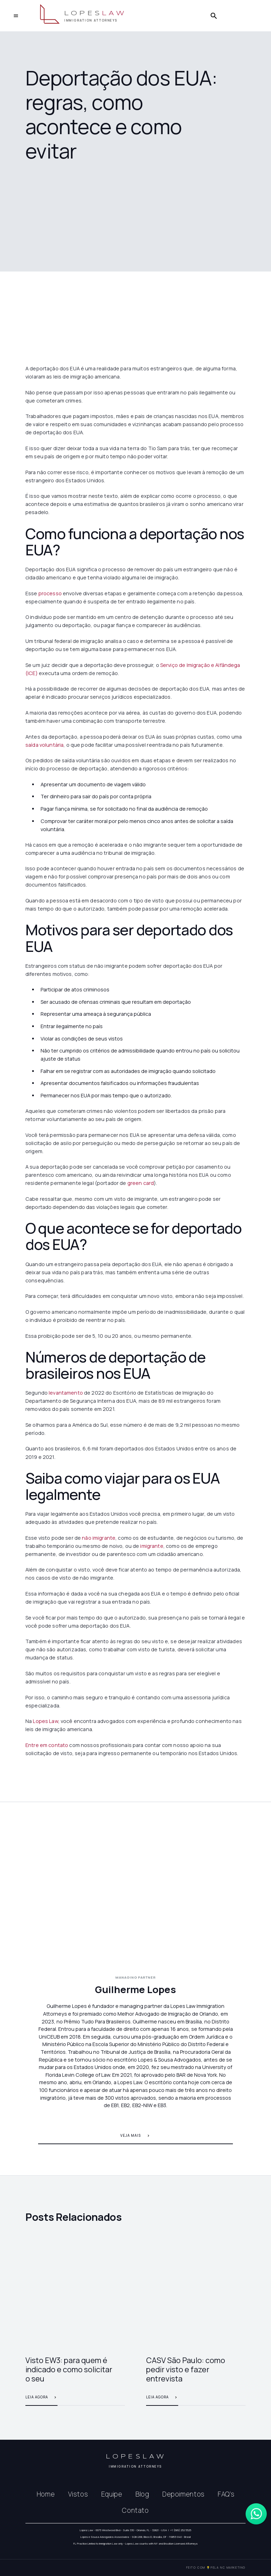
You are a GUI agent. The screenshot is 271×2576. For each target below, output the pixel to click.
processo (50, 593)
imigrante (151, 1546)
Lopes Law (45, 1721)
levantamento (66, 1392)
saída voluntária (44, 744)
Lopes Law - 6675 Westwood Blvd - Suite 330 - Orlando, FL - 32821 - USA (123, 2530)
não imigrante (98, 1537)
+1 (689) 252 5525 (180, 2530)
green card (140, 1183)
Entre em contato (46, 1745)
